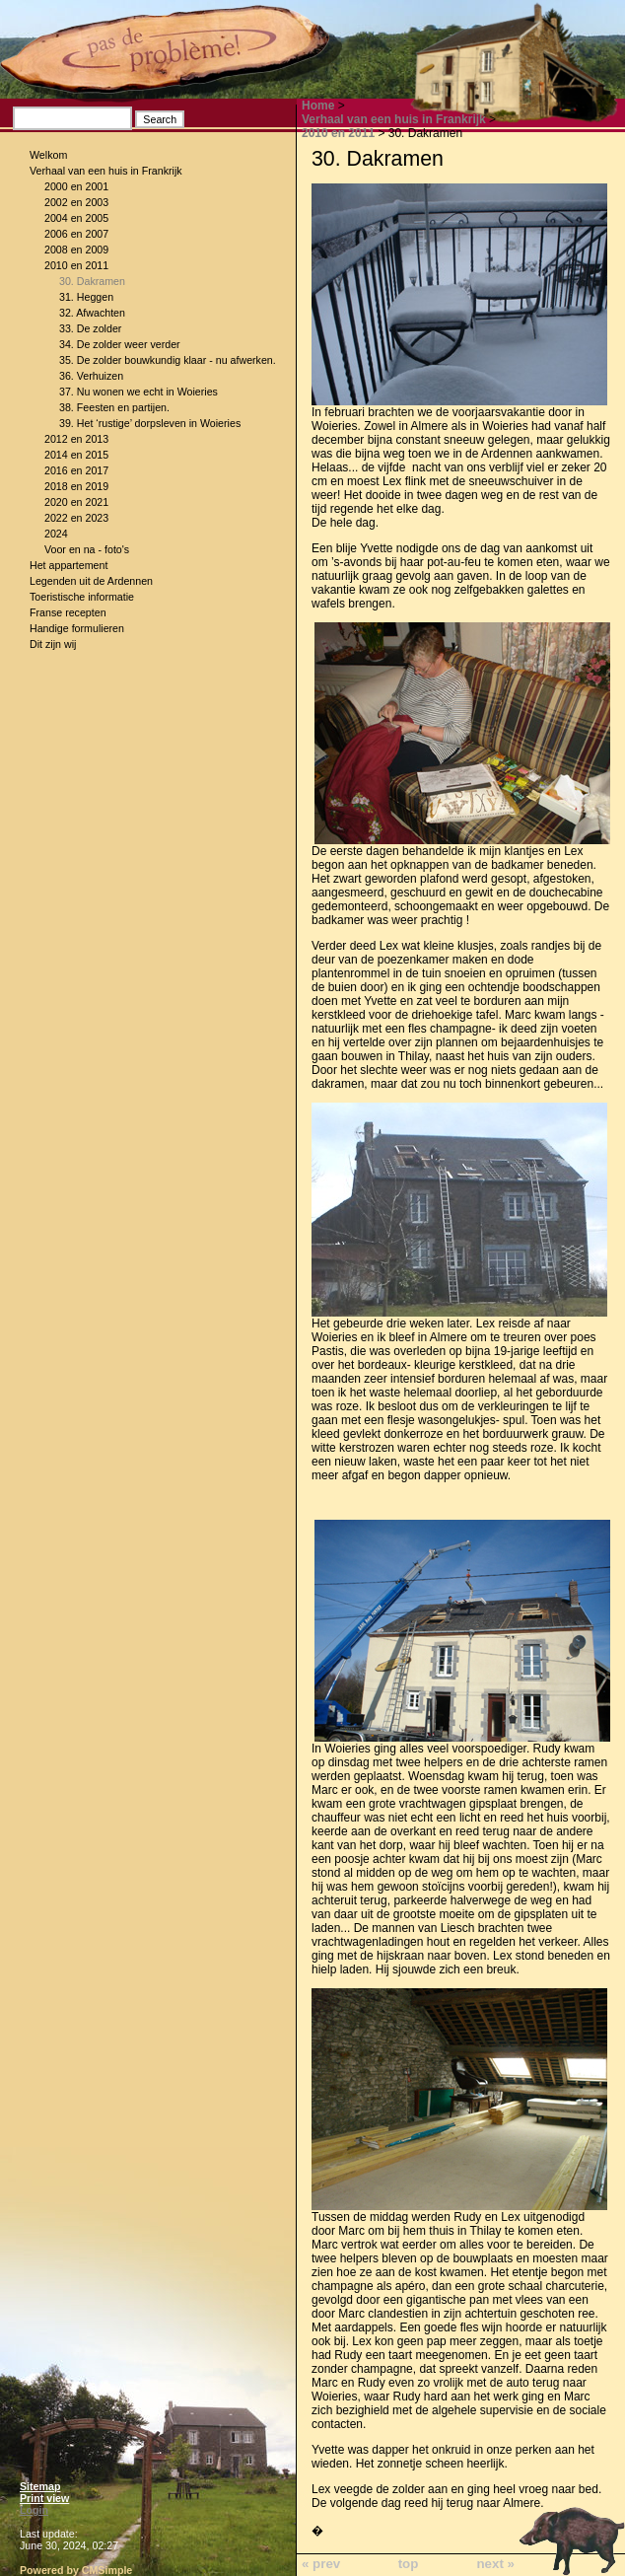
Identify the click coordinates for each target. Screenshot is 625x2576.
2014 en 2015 (76, 455)
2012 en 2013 (76, 439)
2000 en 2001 (76, 186)
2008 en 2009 (76, 249)
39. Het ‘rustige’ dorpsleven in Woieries (150, 423)
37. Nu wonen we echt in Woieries (138, 391)
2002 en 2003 (76, 202)
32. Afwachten (92, 313)
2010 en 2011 (76, 265)
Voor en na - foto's (86, 549)
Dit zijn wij (53, 644)
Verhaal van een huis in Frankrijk (106, 171)
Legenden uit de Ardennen (91, 581)
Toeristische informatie (82, 597)
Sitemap (40, 2486)
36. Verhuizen (91, 376)
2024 (56, 533)
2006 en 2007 (76, 234)
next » (495, 2563)
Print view (44, 2498)
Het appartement (68, 565)
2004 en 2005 (76, 218)
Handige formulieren (77, 628)
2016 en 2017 (76, 470)
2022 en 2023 (76, 518)
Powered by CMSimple (76, 2570)
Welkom (48, 155)
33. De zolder (90, 328)
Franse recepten (68, 612)
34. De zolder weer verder (119, 344)
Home (318, 105)
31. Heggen (86, 297)
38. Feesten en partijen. (114, 407)
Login (34, 2510)
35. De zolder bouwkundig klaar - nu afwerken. (167, 360)
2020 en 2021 (76, 502)
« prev (321, 2563)
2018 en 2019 (76, 486)
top (408, 2563)
